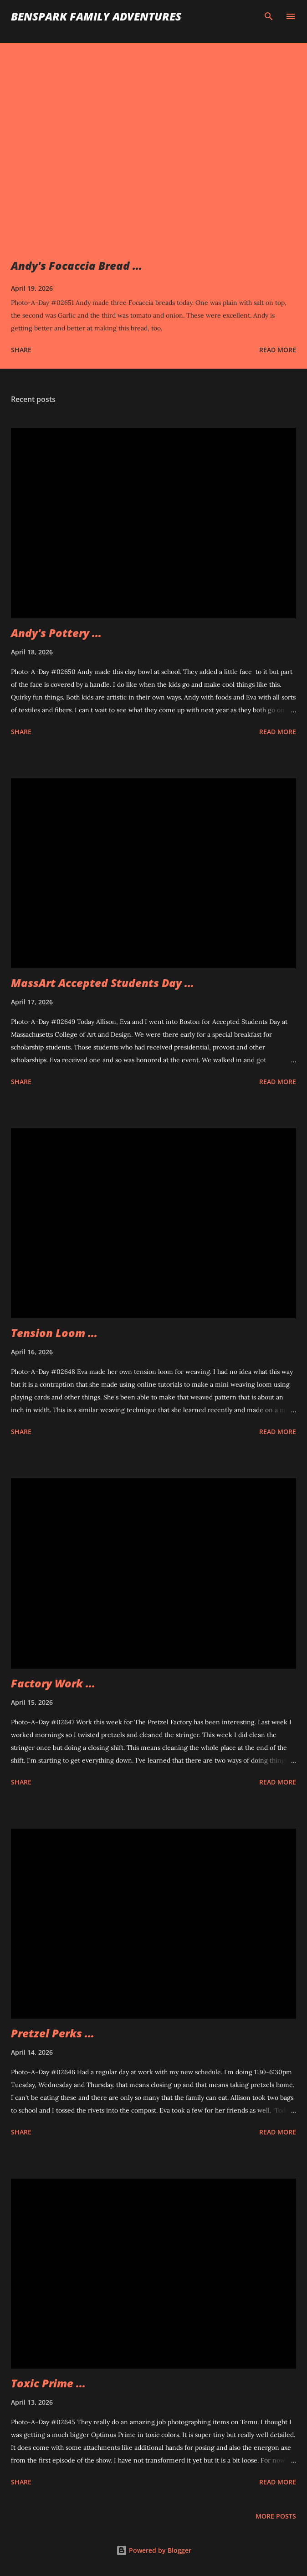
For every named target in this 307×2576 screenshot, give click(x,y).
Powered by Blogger (153, 2550)
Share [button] (21, 349)
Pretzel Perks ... (52, 2033)
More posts (276, 2516)
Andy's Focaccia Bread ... (76, 265)
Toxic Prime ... (48, 2383)
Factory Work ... (53, 1683)
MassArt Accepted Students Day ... (102, 982)
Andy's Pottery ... (56, 632)
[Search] (268, 16)
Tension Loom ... (54, 1332)
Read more (277, 349)
